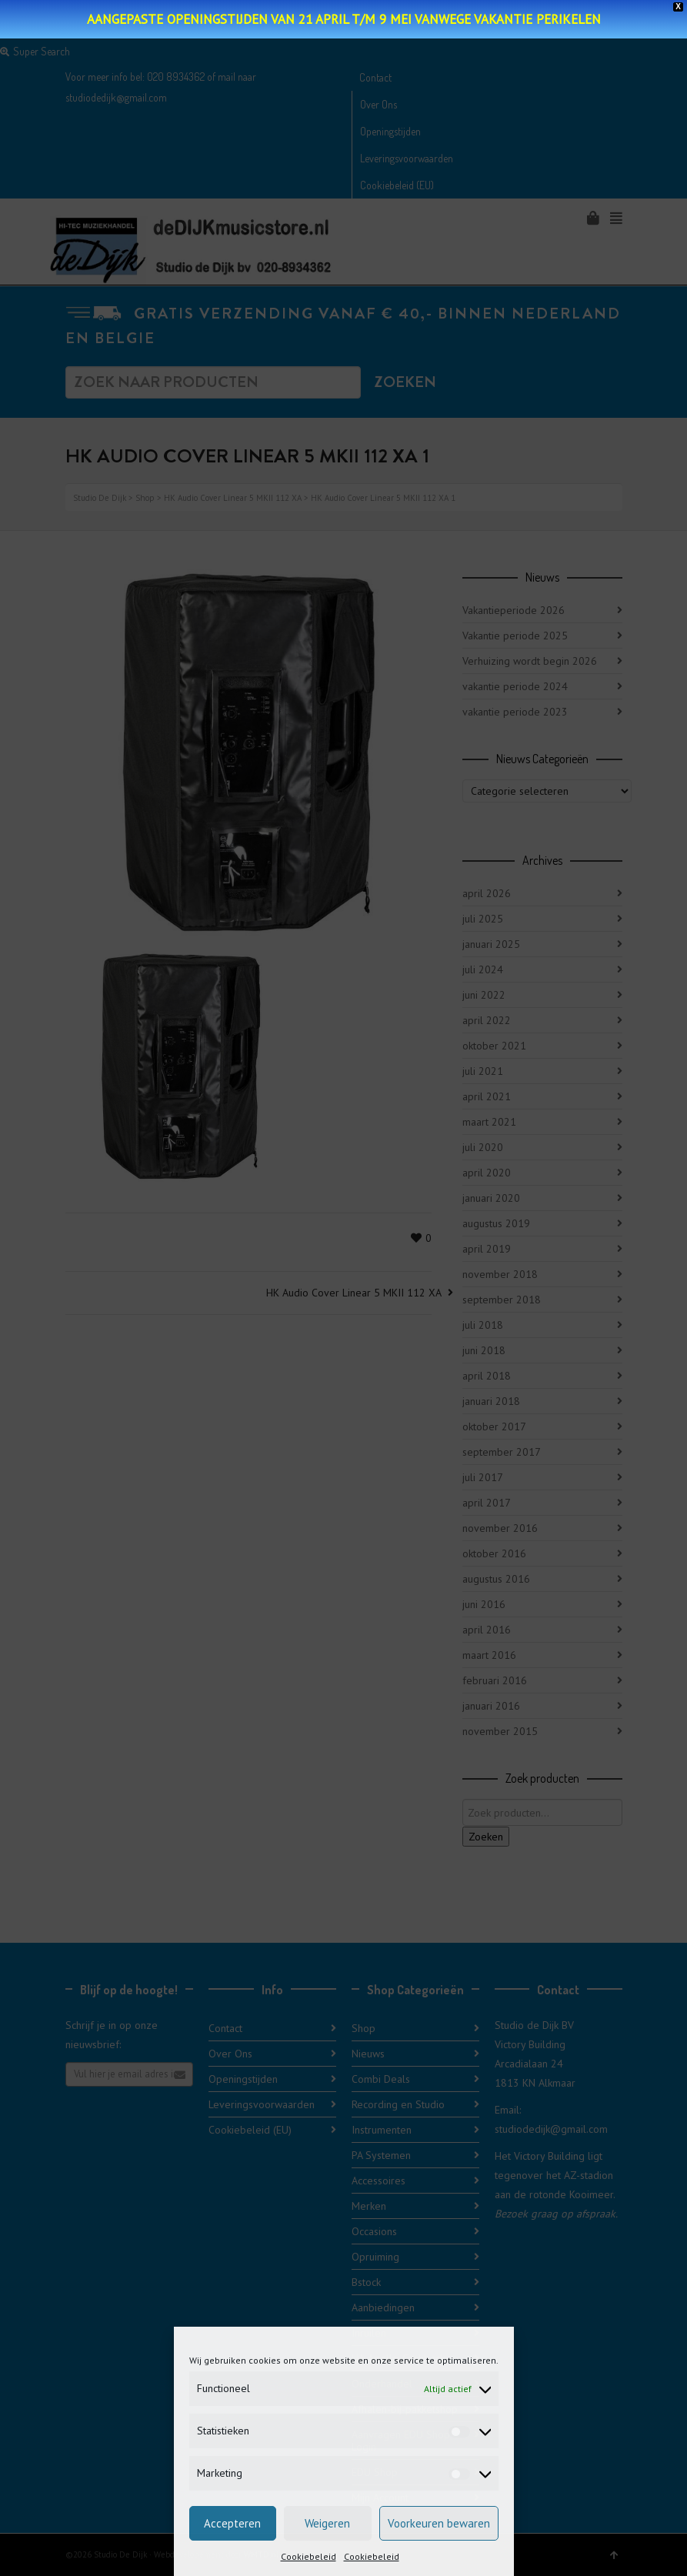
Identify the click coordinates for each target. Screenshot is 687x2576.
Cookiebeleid (308, 2556)
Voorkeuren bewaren (439, 2523)
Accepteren (232, 2523)
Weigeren (327, 2523)
